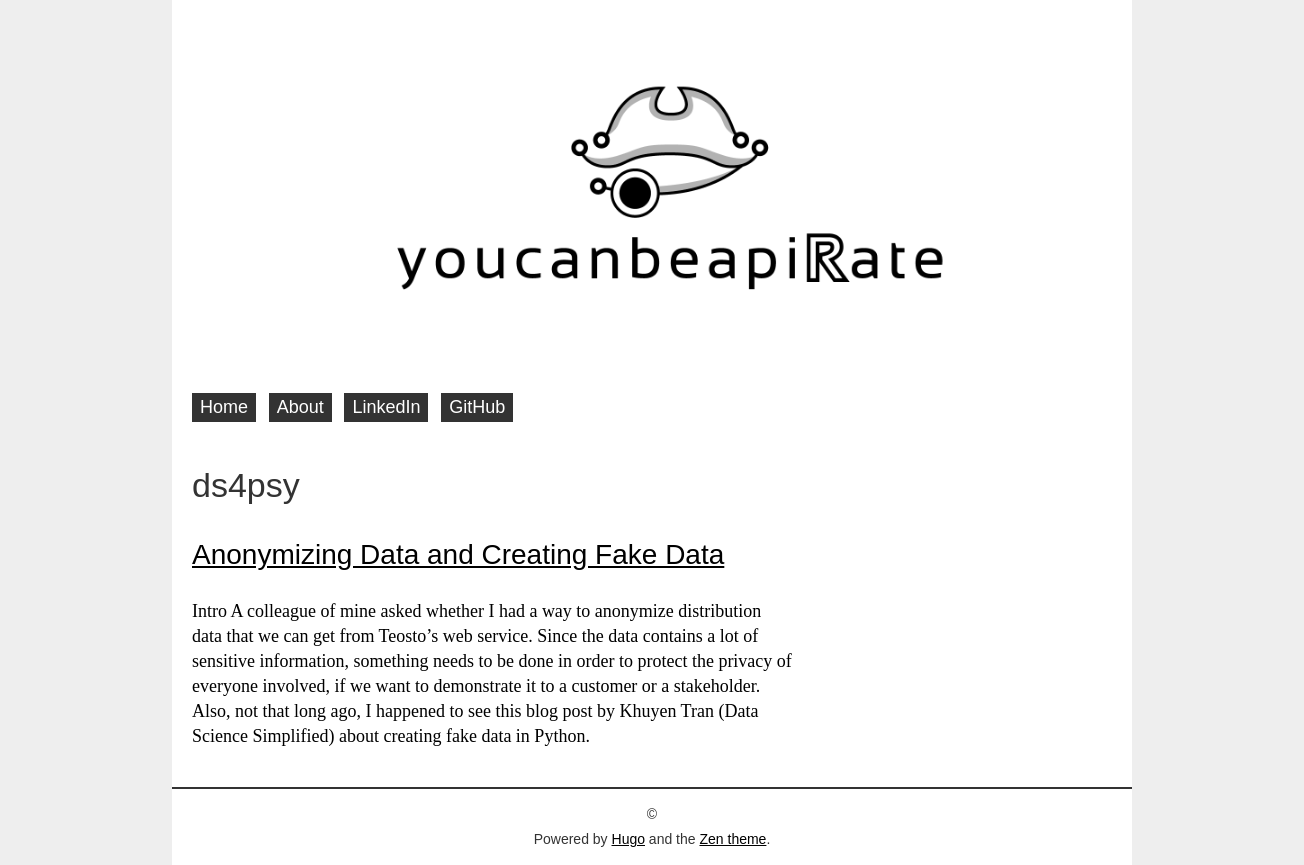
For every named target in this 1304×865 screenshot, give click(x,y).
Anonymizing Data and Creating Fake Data (458, 554)
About (300, 407)
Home (224, 407)
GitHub (477, 407)
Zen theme (732, 839)
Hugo (628, 839)
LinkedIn (386, 407)
